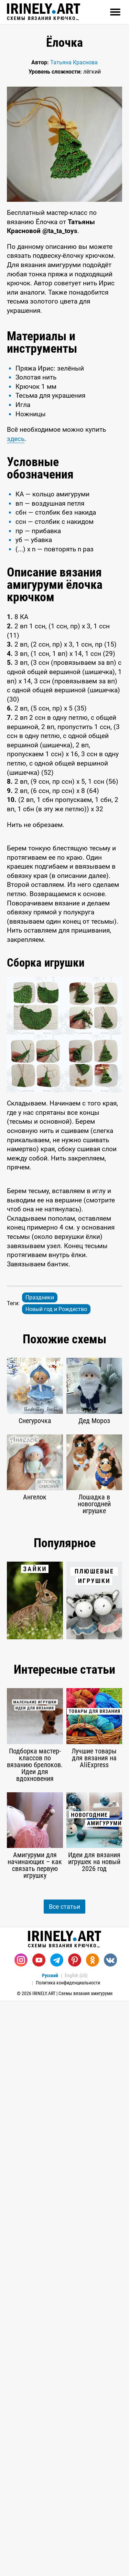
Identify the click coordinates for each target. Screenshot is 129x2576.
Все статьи (64, 2333)
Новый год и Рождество (56, 1607)
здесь (15, 439)
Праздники (39, 1595)
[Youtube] (38, 2386)
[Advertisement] (64, 911)
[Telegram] (56, 2386)
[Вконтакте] (110, 2386)
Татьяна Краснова (74, 62)
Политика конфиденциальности (68, 2409)
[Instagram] (21, 2386)
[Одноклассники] (92, 2386)
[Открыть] (115, 12)
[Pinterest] (74, 2386)
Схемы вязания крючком (43, 12)
